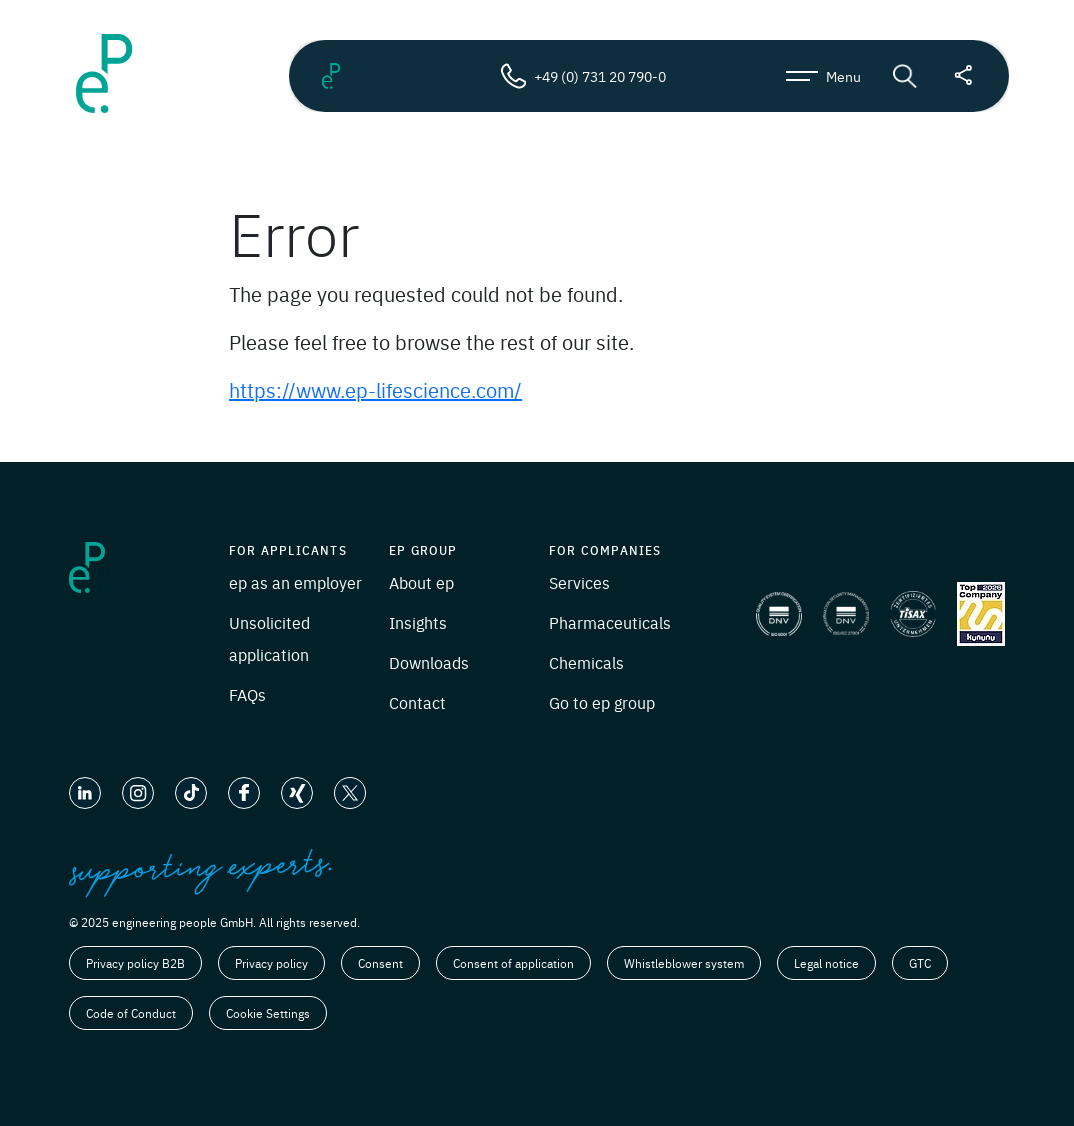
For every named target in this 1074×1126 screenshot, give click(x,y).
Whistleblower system (684, 963)
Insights (418, 622)
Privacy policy (271, 963)
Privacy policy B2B (135, 963)
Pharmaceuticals (610, 622)
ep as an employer (295, 582)
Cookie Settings (268, 1013)
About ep (421, 582)
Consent (380, 963)
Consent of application (513, 963)
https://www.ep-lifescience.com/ (375, 389)
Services (579, 582)
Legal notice (826, 963)
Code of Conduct (131, 1013)
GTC (920, 963)
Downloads (429, 662)
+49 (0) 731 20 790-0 (583, 76)
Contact (417, 702)
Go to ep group (602, 702)
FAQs (247, 694)
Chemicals (586, 662)
